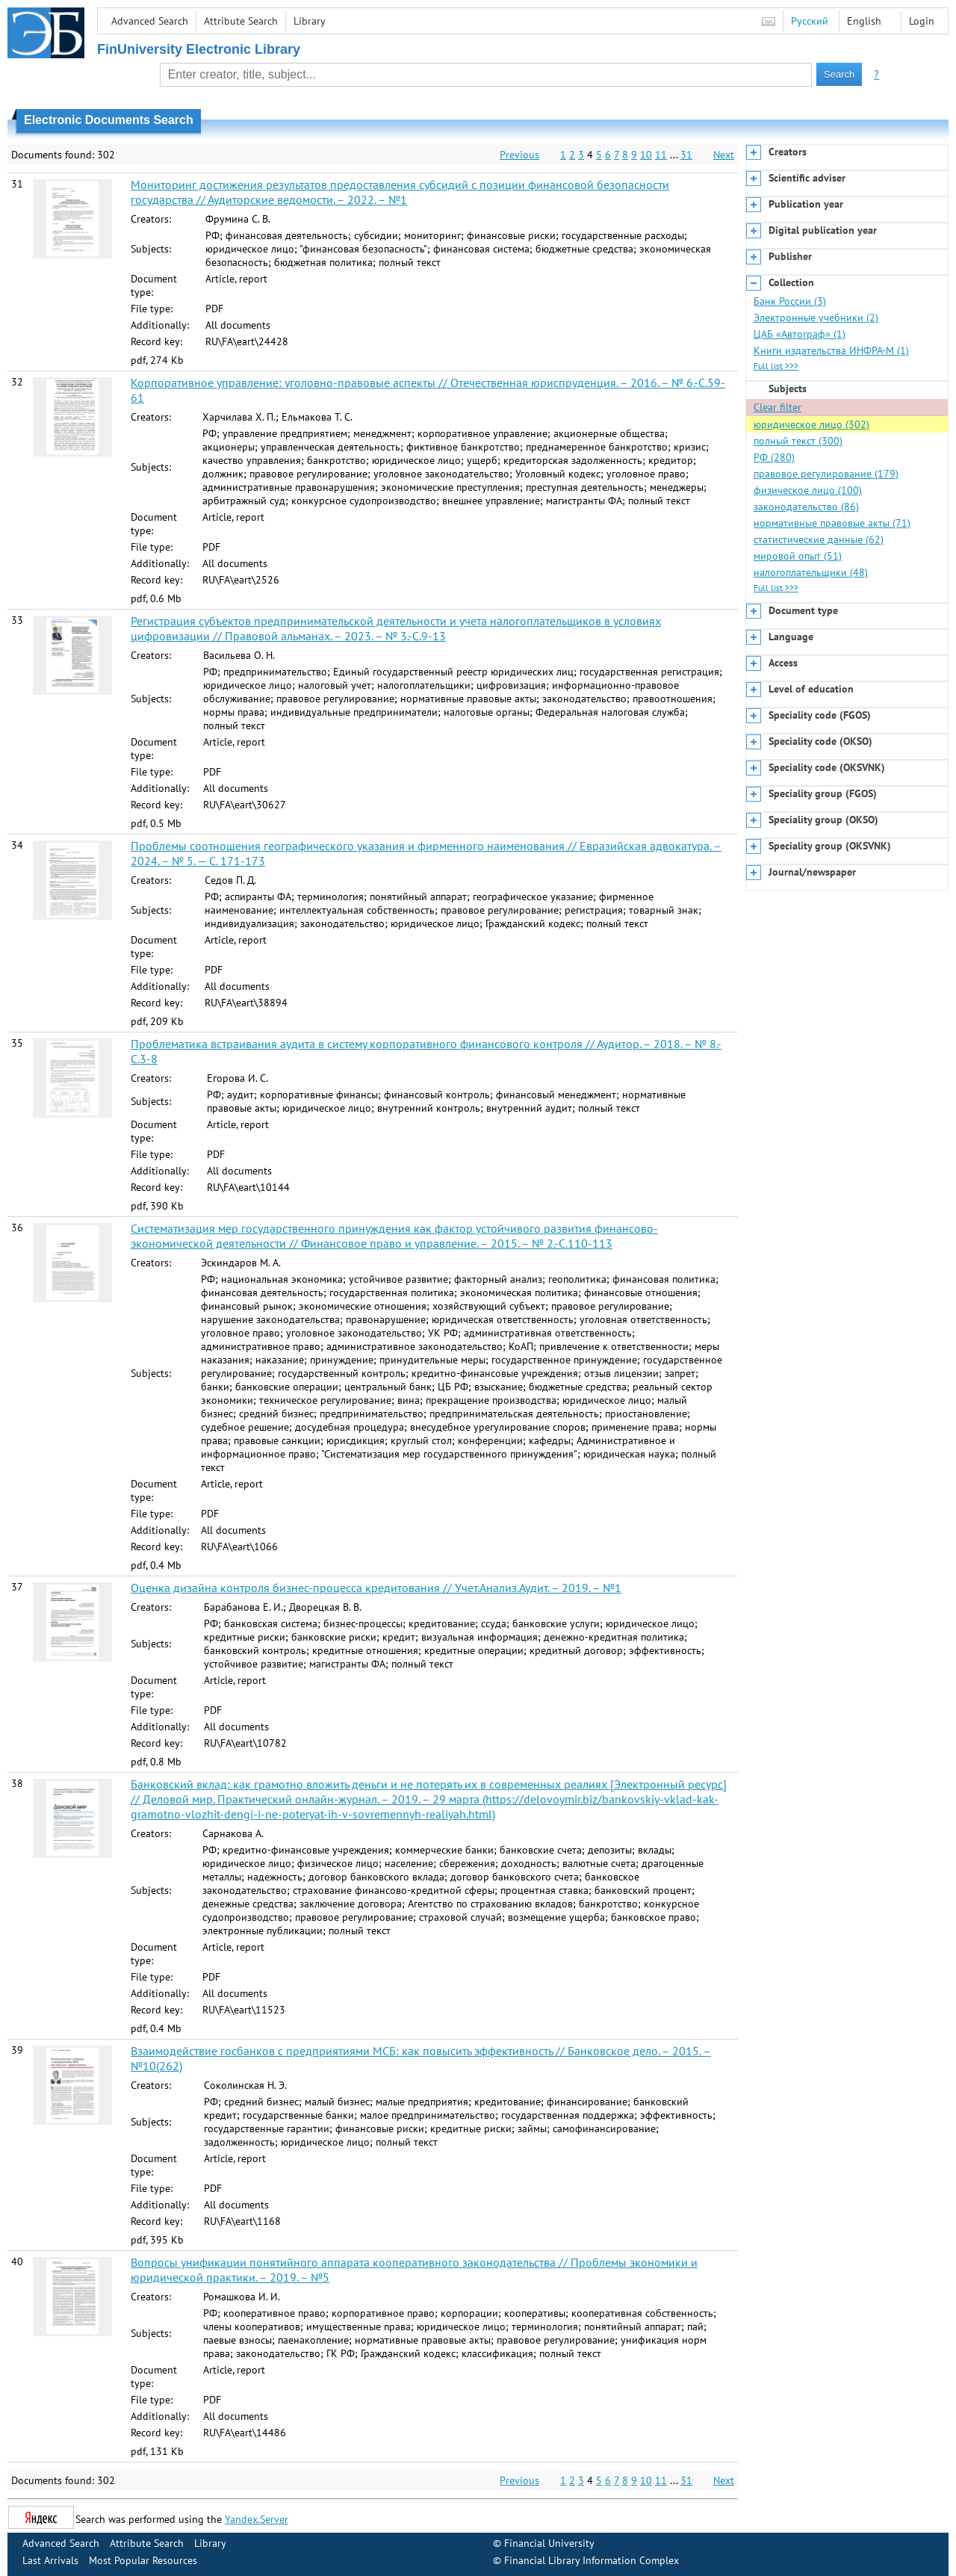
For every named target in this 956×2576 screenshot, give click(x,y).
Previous (519, 154)
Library (310, 21)
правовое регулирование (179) (826, 473)
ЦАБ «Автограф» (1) (799, 334)
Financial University (549, 2543)
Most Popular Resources (143, 2560)
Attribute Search (241, 21)
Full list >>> (776, 365)
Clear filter (777, 407)
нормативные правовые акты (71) (832, 523)
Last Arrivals (50, 2560)
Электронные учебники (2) (816, 317)
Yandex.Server (256, 2519)
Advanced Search (149, 21)
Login (921, 21)
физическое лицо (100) (808, 490)
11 (661, 154)
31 (686, 154)
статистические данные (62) (819, 539)
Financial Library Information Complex (591, 2560)
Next (723, 154)
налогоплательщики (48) (811, 572)
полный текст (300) (798, 441)
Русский (809, 21)
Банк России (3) (790, 301)
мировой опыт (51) (798, 556)
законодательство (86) (806, 506)
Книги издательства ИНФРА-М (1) (831, 350)
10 (646, 154)
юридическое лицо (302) (811, 424)
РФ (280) (774, 457)
